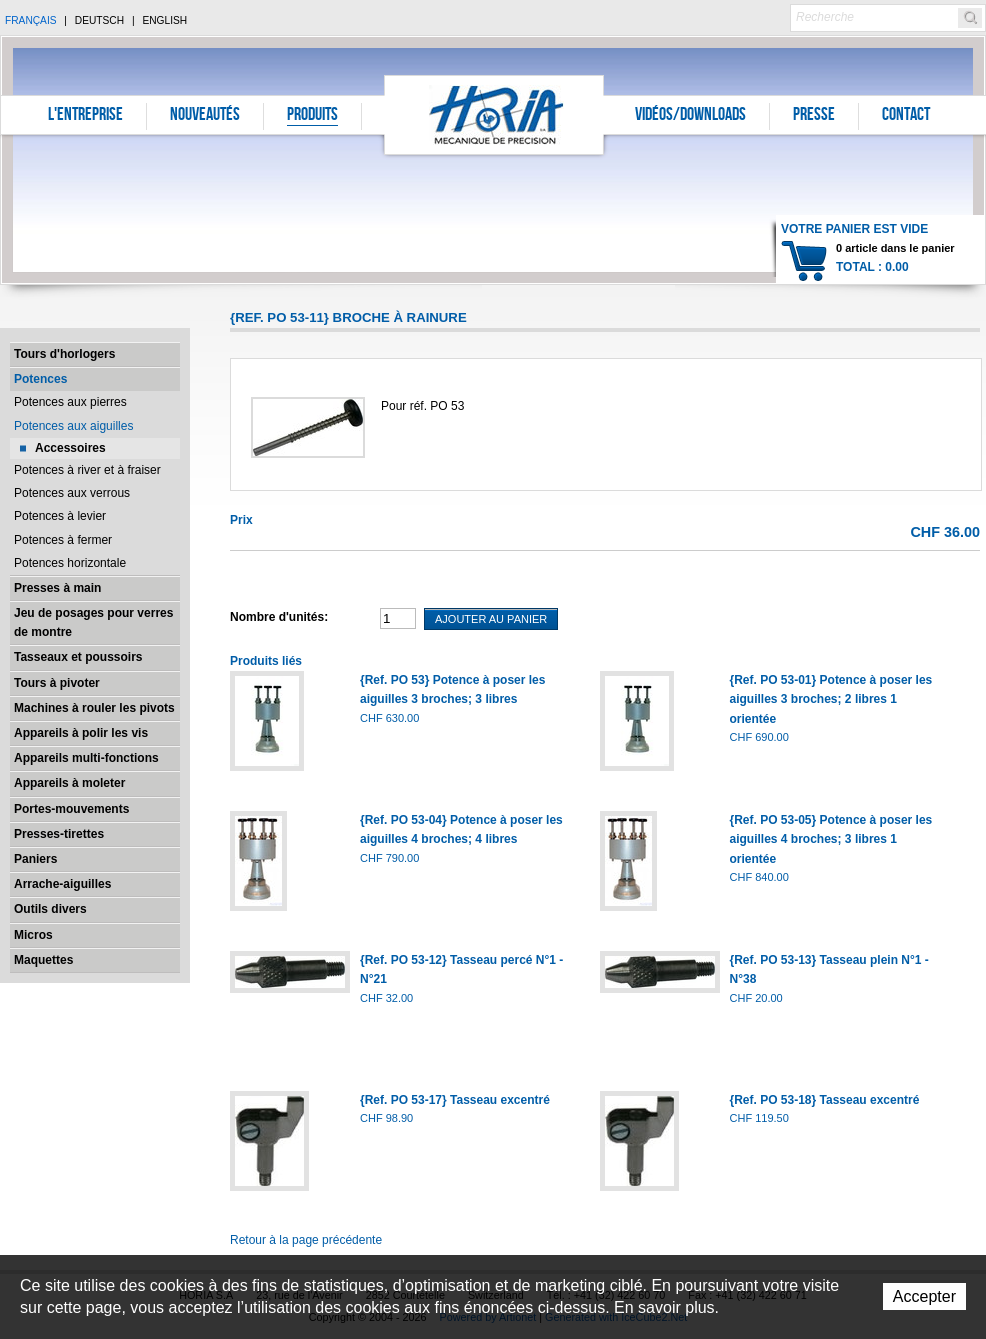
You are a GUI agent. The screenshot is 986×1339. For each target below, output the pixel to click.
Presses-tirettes (59, 834)
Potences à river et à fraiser (87, 470)
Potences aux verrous (72, 493)
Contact (906, 116)
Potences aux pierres (70, 402)
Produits (312, 116)
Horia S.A (494, 114)
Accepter (924, 1296)
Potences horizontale (70, 563)
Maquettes (43, 960)
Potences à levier (60, 516)
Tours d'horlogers (64, 354)
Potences (40, 379)
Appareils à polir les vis (81, 733)
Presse (814, 116)
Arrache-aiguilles (62, 884)
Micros (33, 935)
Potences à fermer (63, 540)
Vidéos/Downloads (690, 116)
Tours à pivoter (57, 683)
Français (31, 20)
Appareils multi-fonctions (86, 758)
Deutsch (99, 20)
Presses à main (57, 588)
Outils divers (50, 909)
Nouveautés (205, 116)
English (164, 20)
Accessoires (70, 448)
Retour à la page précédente (306, 1240)
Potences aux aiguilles (73, 426)
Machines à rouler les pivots (94, 708)
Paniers (35, 859)
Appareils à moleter (69, 783)
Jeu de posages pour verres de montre (93, 622)
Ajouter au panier (491, 619)
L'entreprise (85, 116)
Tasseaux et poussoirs (78, 657)
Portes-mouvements (71, 809)
